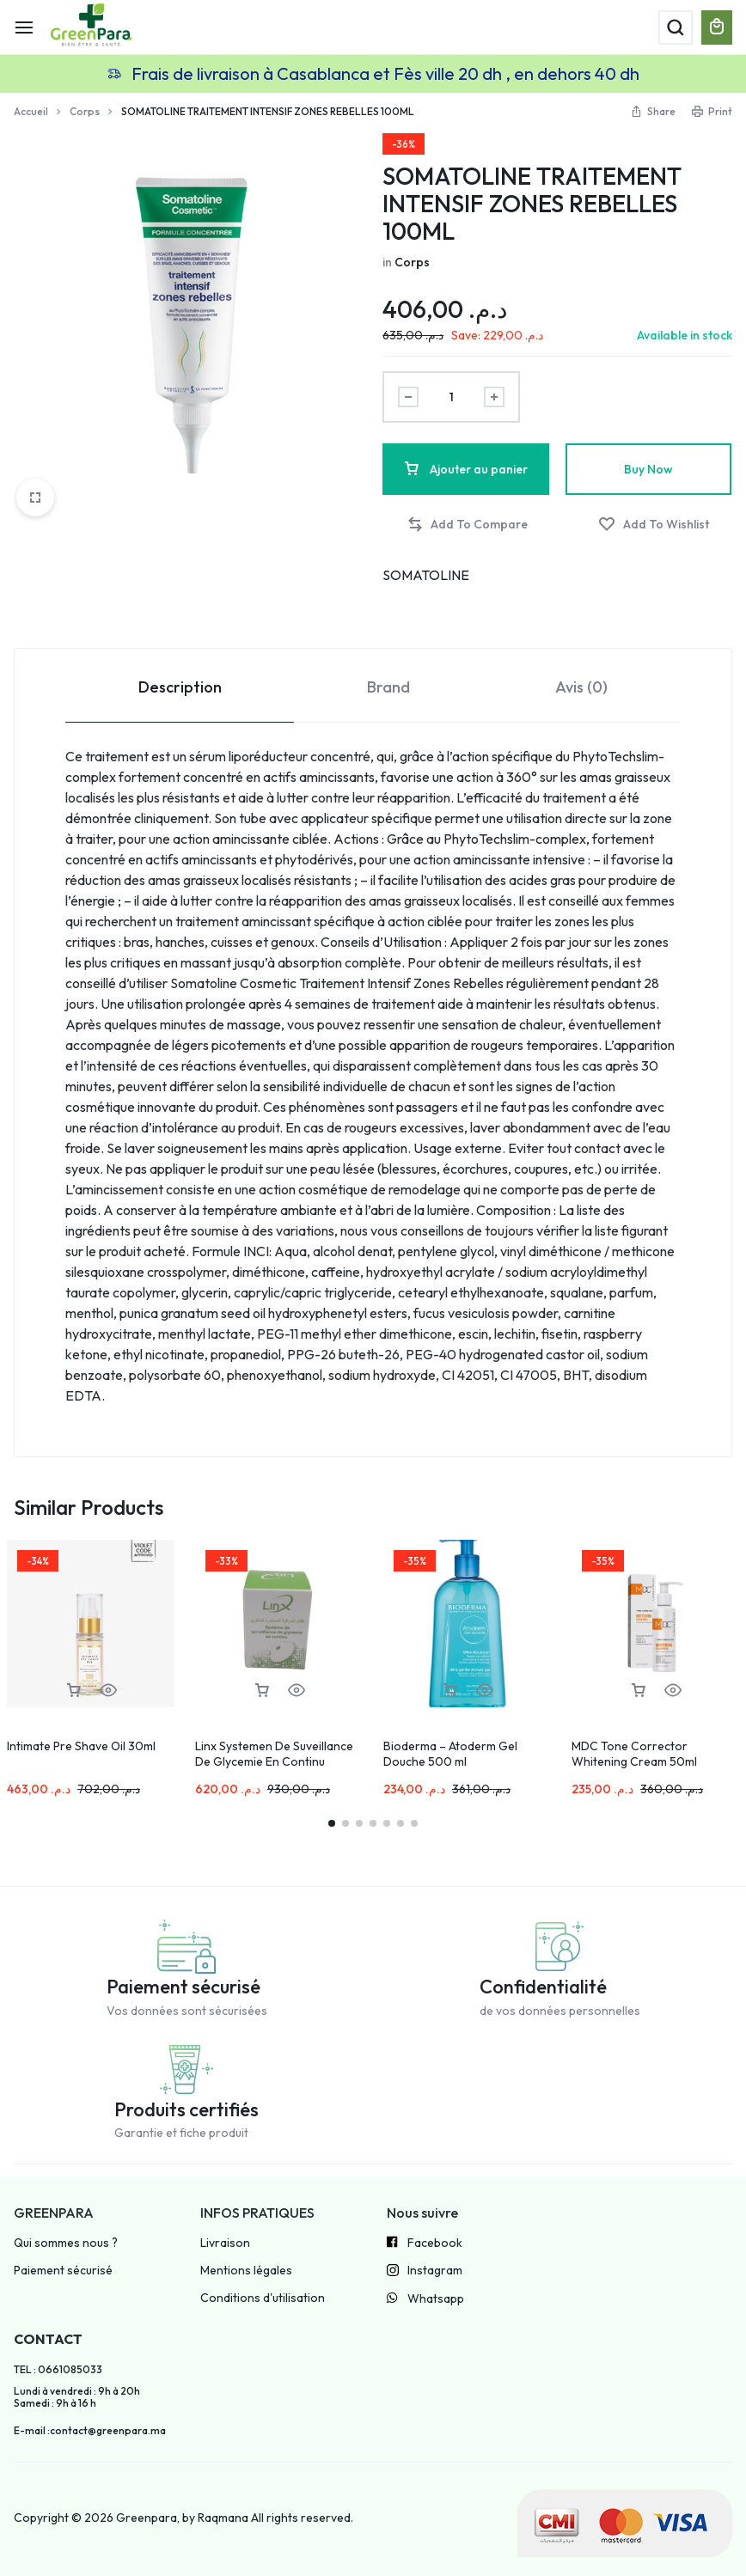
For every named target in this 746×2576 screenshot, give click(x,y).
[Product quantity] (451, 397)
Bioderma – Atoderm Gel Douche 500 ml (450, 1753)
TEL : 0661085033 (58, 2370)
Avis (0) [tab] (581, 687)
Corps (85, 111)
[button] (467, 525)
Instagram (424, 2271)
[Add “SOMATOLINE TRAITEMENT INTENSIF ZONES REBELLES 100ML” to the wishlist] (653, 525)
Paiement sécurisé (63, 2270)
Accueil (31, 111)
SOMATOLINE (425, 574)
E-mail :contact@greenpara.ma (90, 2431)
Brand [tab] (388, 687)
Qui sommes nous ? (66, 2243)
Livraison (225, 2243)
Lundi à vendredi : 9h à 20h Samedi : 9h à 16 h (77, 2397)
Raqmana (223, 2517)
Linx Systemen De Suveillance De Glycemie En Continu (274, 1753)
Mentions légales (246, 2270)
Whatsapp (425, 2299)
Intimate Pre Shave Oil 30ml (81, 1746)
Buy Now (648, 469)
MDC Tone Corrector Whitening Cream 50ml (634, 1753)
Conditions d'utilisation (262, 2298)
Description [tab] (180, 687)
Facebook (424, 2243)
